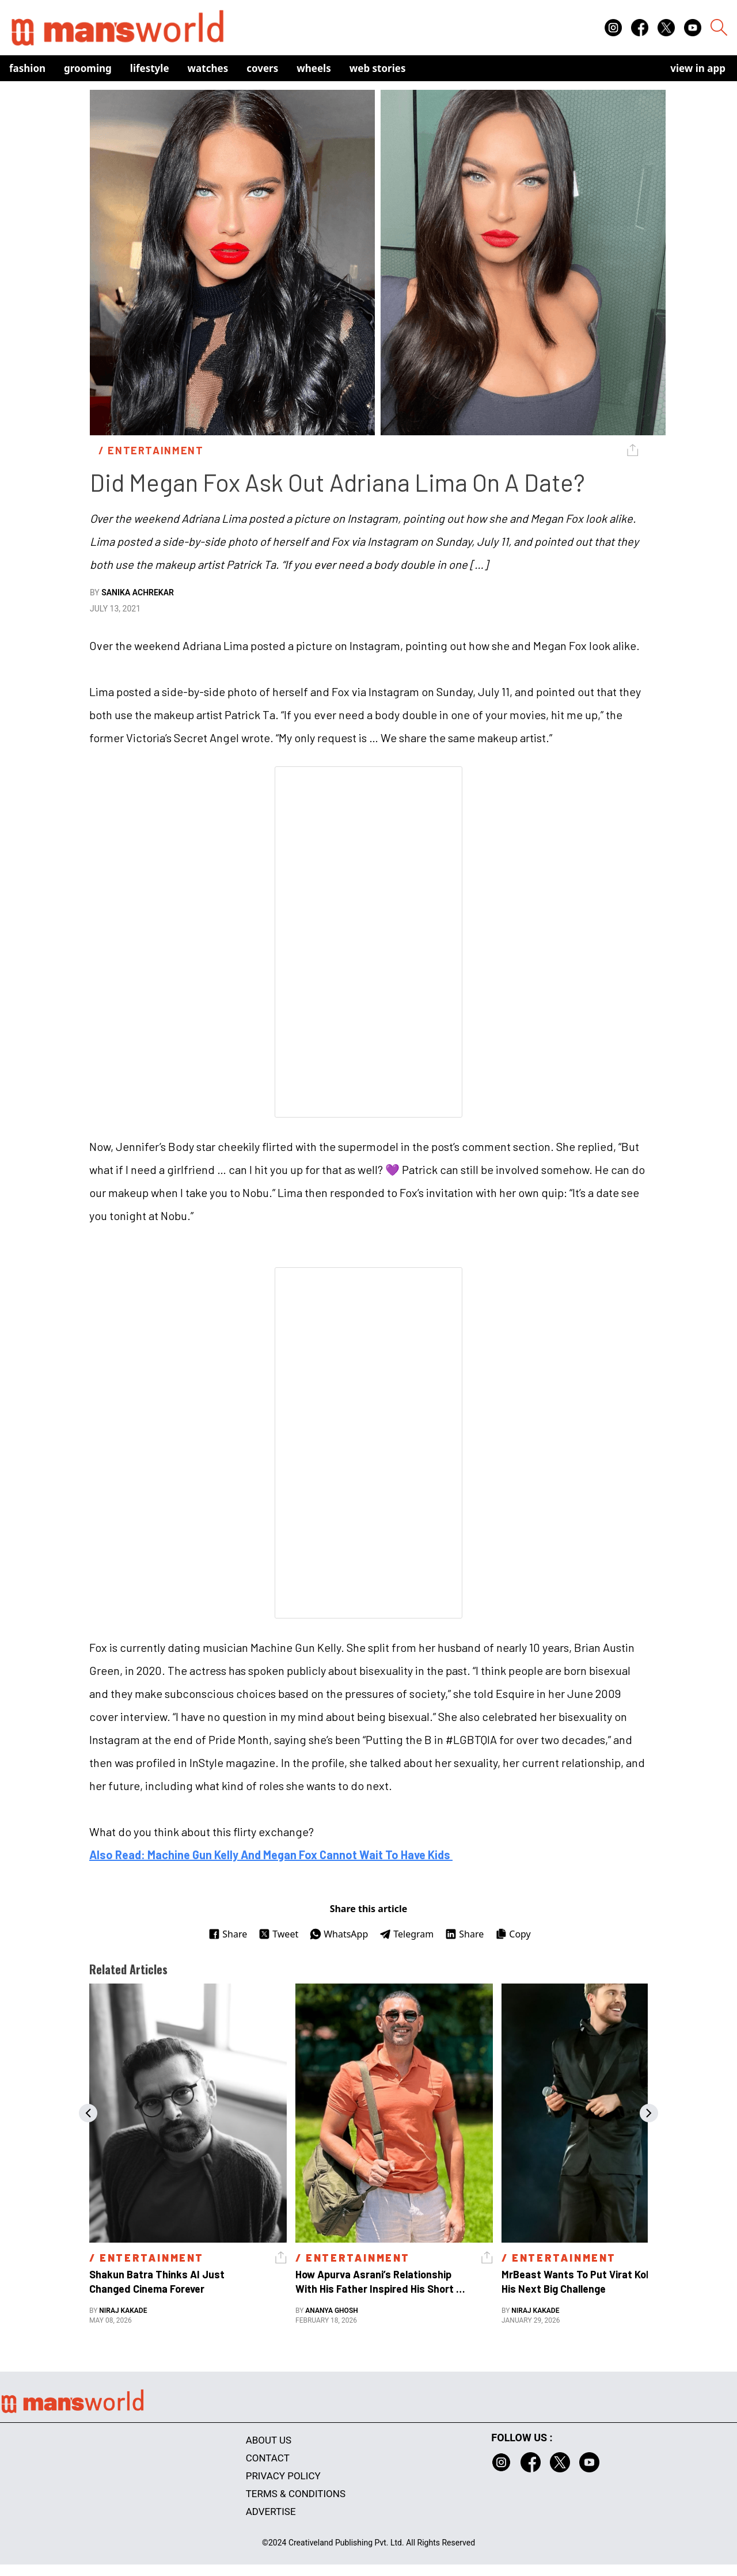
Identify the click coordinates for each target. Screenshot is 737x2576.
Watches (208, 68)
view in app (697, 68)
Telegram (406, 1934)
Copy (512, 1934)
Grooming (88, 68)
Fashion (27, 68)
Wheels (314, 68)
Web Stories (377, 68)
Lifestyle (149, 68)
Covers (262, 68)
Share (227, 1934)
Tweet (278, 1934)
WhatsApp (339, 1934)
